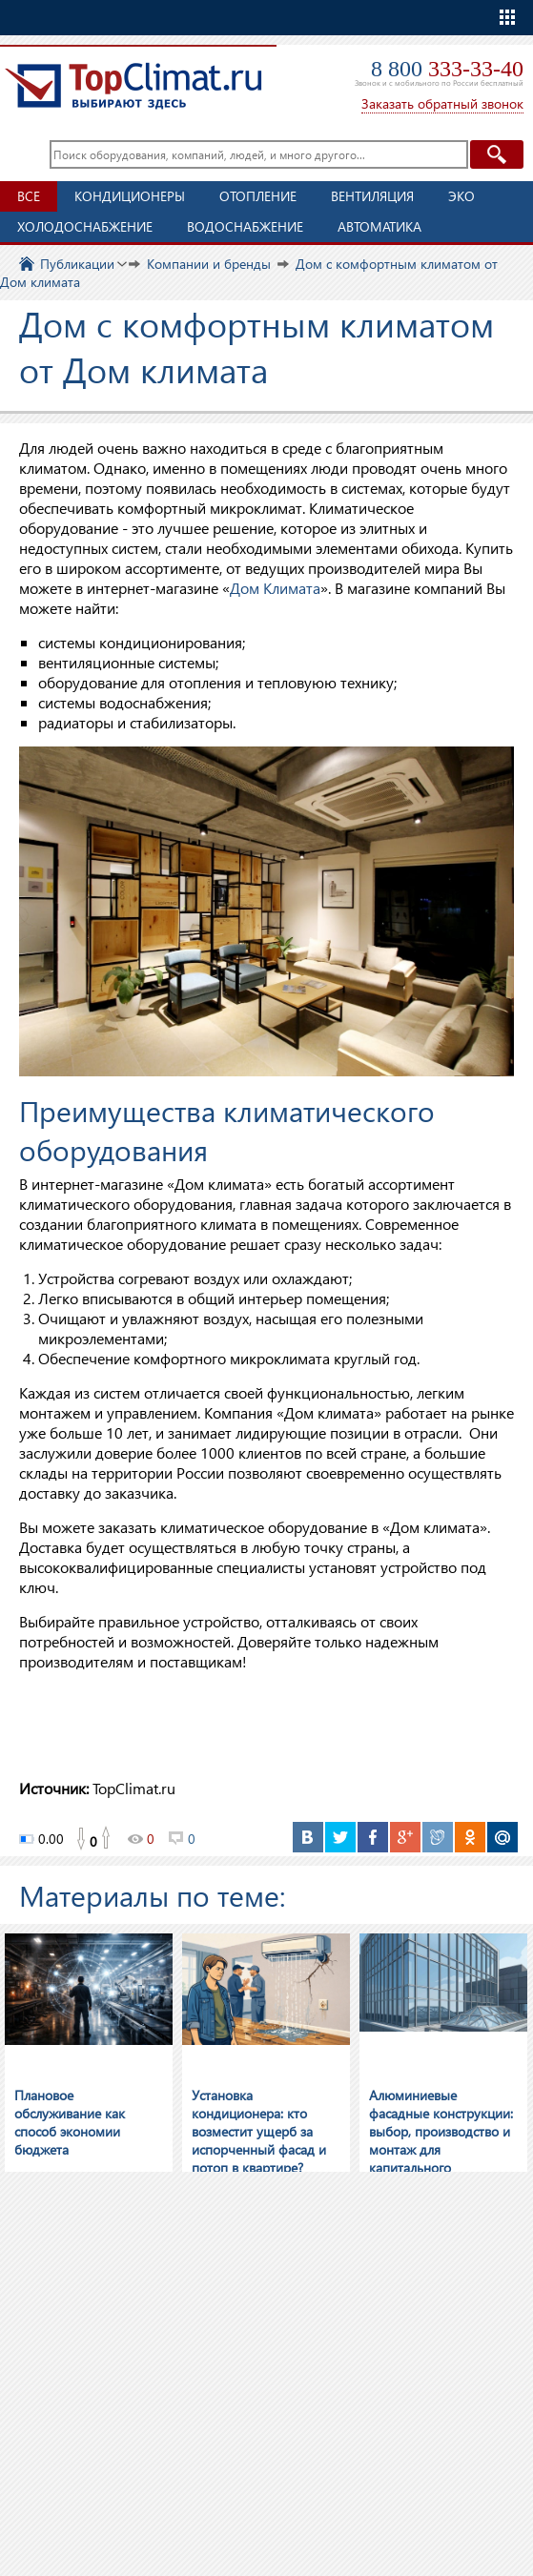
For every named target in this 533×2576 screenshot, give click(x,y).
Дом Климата (275, 588)
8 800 (447, 68)
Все (28, 196)
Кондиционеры (129, 196)
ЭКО (461, 196)
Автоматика (379, 226)
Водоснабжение (245, 226)
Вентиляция (372, 196)
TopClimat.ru (133, 86)
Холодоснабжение (85, 226)
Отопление (258, 196)
